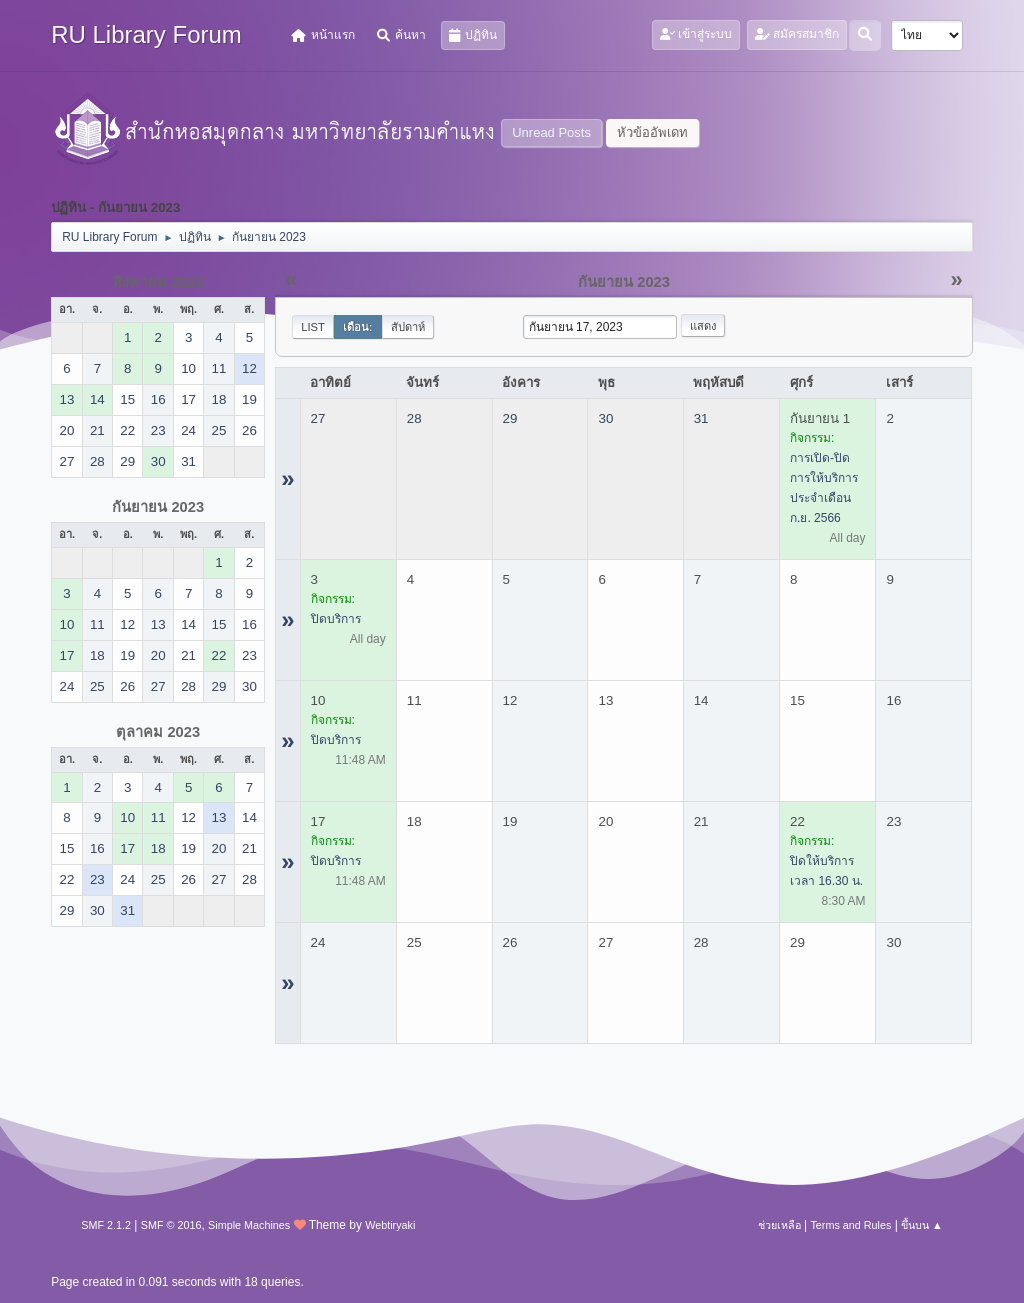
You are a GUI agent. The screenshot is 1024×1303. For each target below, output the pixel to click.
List (313, 327)
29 (510, 418)
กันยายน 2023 (158, 507)
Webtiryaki (390, 1225)
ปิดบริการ (336, 619)
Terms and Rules (850, 1225)
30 (605, 418)
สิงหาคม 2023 (158, 282)
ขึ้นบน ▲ (922, 1225)
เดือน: (358, 327)
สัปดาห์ (408, 327)
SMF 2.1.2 (106, 1225)
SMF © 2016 (171, 1225)
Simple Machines (249, 1225)
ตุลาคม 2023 (158, 732)
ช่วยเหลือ (779, 1225)
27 (318, 418)
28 (414, 418)
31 (701, 418)
